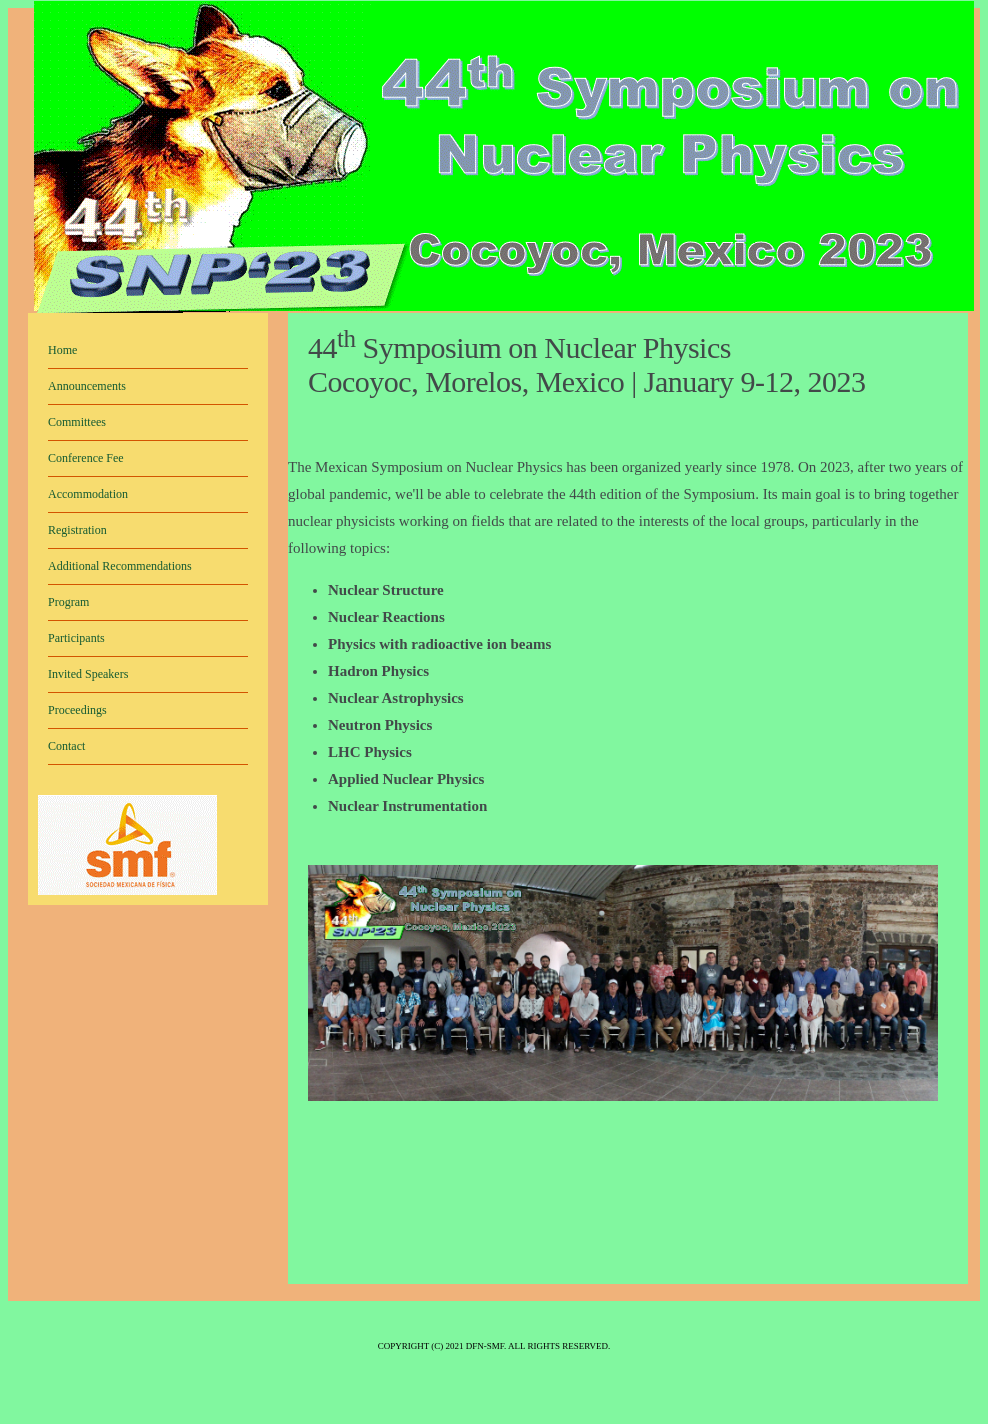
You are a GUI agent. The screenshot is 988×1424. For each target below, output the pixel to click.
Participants (76, 638)
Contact (66, 746)
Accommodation (88, 494)
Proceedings (77, 710)
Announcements (87, 386)
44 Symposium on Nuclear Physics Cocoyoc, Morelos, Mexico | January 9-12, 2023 (587, 364)
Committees (77, 422)
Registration (77, 530)
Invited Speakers (88, 674)
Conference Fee (86, 458)
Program (68, 602)
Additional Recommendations (120, 566)
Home (62, 350)
